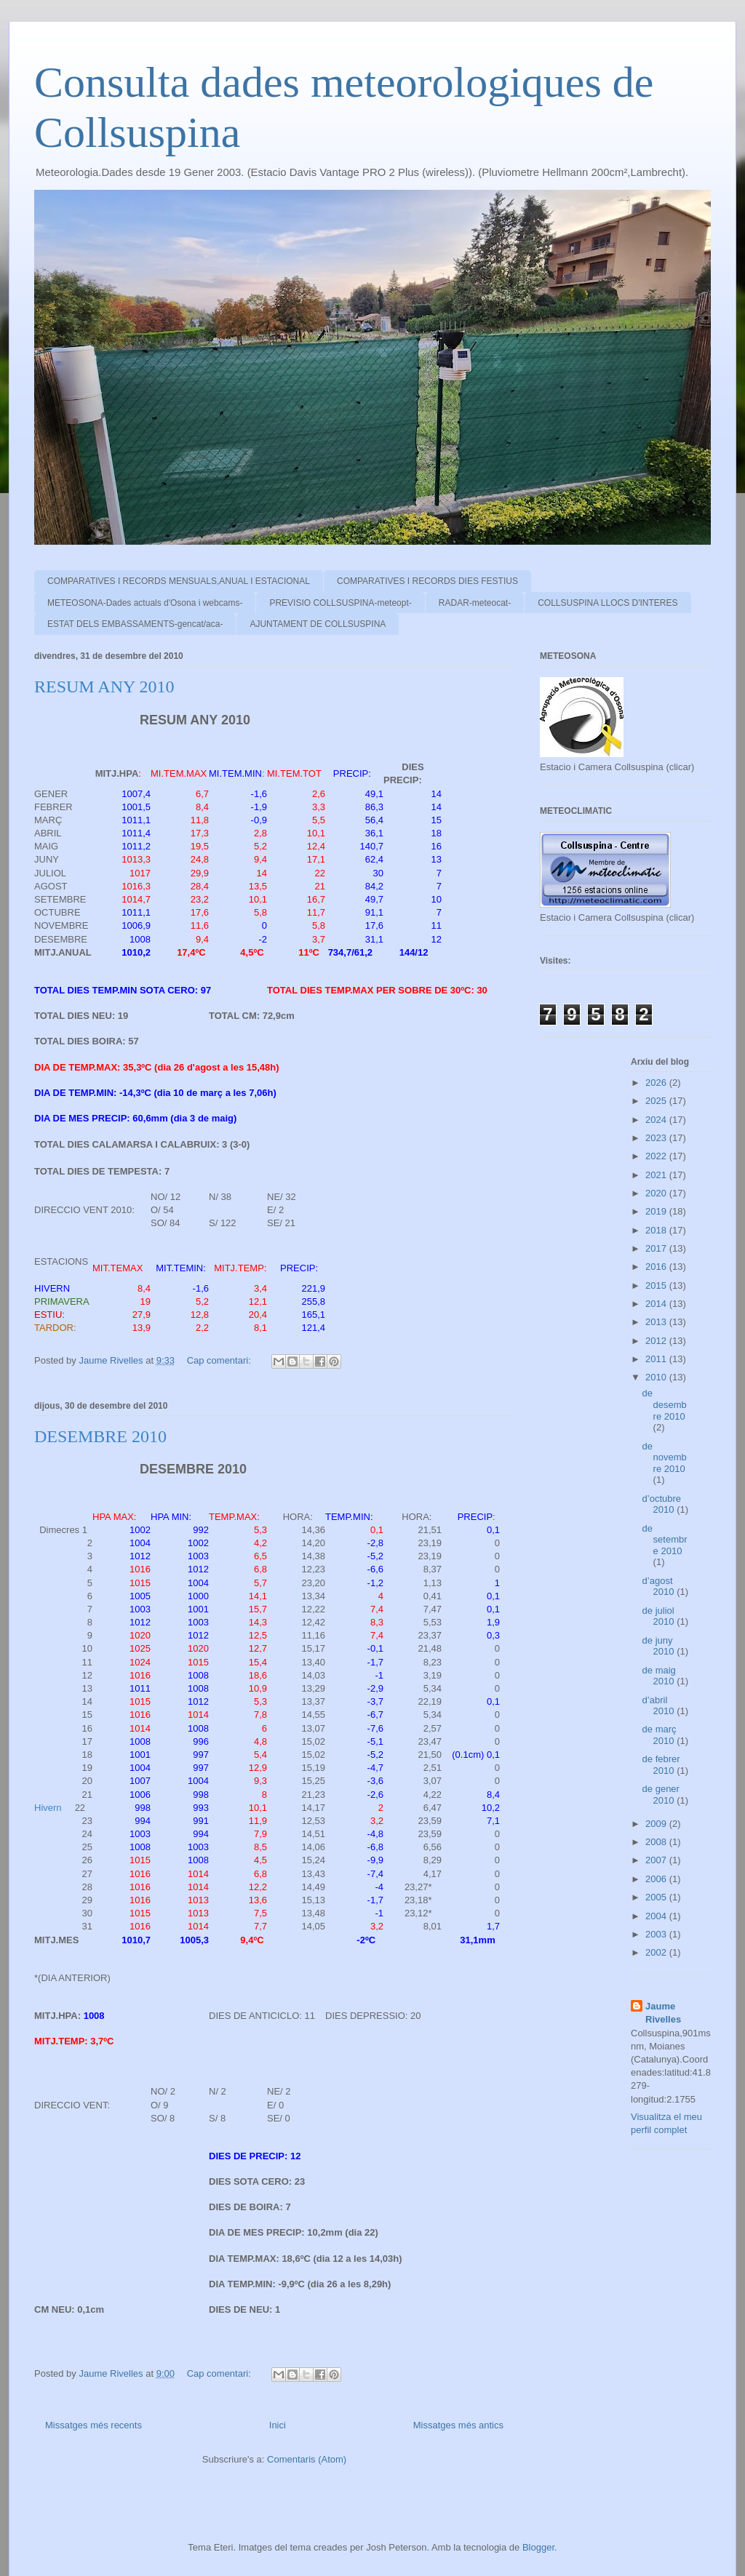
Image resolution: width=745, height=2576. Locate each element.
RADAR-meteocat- (475, 603)
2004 (657, 1916)
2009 (657, 1823)
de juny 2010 (659, 1646)
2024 (657, 1119)
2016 (657, 1266)
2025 (657, 1100)
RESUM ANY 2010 (104, 686)
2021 (657, 1174)
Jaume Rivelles (663, 2013)
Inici (277, 2425)
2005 (657, 1897)
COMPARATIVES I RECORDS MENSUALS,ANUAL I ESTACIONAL (178, 581)
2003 (657, 1934)
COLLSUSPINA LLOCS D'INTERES (607, 603)
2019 (657, 1211)
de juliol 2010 (659, 1616)
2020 (657, 1193)
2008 (657, 1841)
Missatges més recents (93, 2425)
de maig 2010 (659, 1676)
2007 (657, 1860)
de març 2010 (659, 1735)
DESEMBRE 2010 (100, 1436)
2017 (657, 1248)
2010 (657, 1377)
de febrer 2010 (661, 1764)
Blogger (538, 2547)
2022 (657, 1156)
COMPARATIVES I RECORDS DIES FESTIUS (427, 581)
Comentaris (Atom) (306, 2459)
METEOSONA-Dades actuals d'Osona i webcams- (144, 603)
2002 (657, 1952)
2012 (657, 1340)
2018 (657, 1230)
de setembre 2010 (665, 1539)
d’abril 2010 (659, 1706)
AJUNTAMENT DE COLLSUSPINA (318, 624)
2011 (657, 1358)
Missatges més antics (458, 2425)
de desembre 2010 (664, 1404)
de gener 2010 (661, 1794)
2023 (657, 1137)
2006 (657, 1878)
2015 (657, 1285)
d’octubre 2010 (661, 1504)
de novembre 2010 (664, 1457)
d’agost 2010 (659, 1586)
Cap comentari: (220, 1360)
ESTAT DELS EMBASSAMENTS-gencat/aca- (135, 624)
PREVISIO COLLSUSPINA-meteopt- (340, 603)
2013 (657, 1321)
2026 (657, 1082)
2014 (657, 1303)
